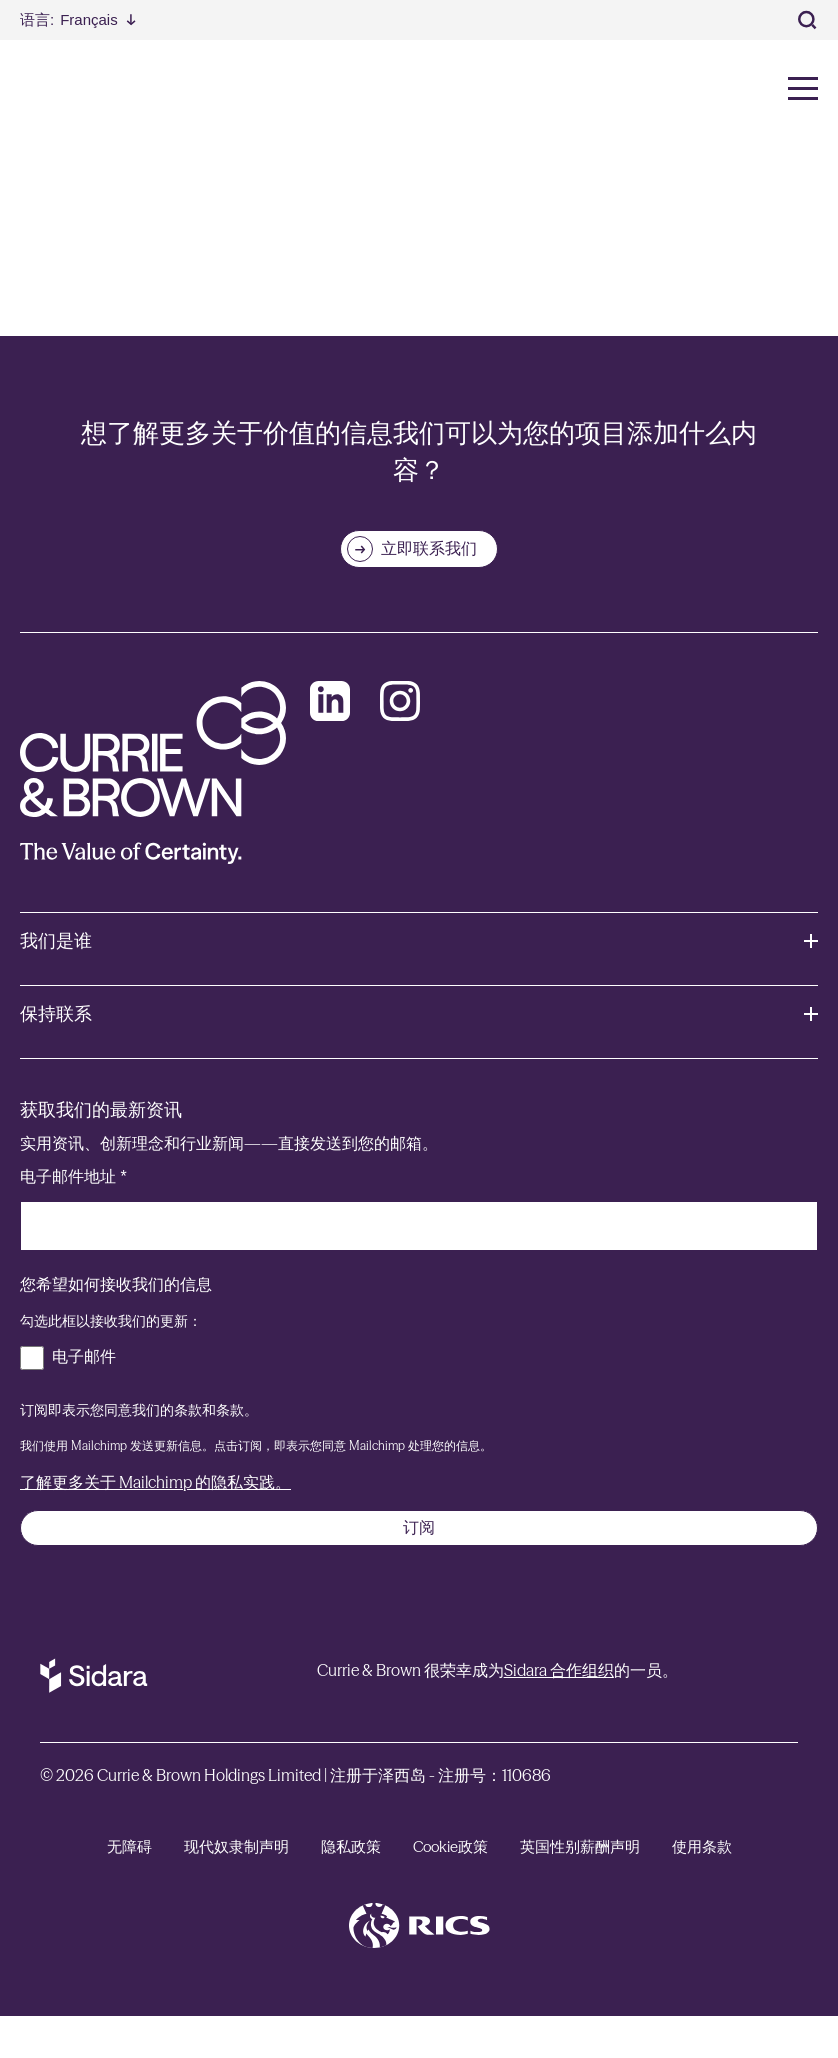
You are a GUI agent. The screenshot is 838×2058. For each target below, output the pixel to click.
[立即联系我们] (419, 591)
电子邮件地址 (73, 1218)
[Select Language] (78, 19)
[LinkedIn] (330, 743)
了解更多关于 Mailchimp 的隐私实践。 (155, 1524)
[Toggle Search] (808, 20)
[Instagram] (400, 743)
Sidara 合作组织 (559, 1712)
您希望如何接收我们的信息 (116, 1326)
